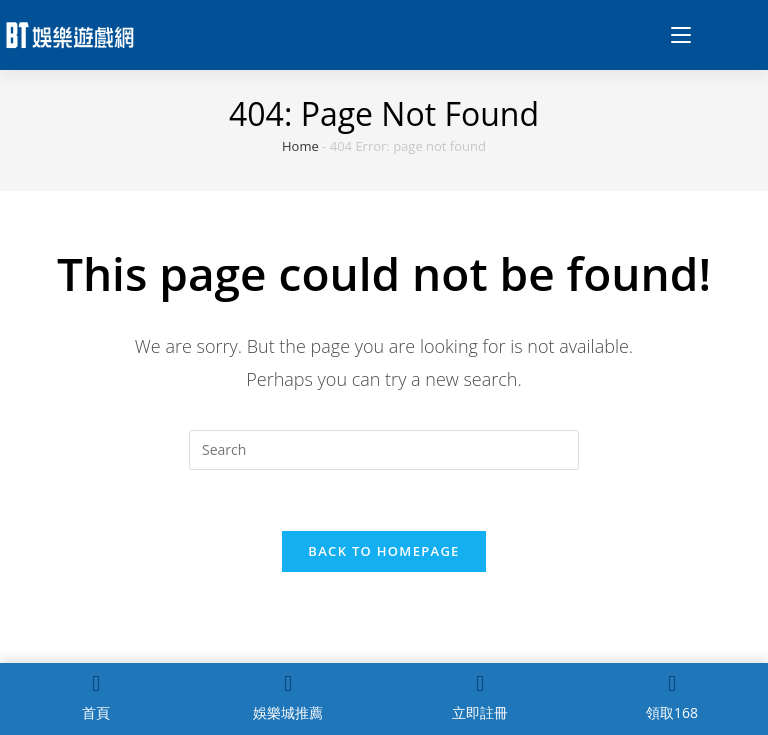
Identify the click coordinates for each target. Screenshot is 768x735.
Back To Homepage (383, 551)
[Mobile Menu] (673, 35)
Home (300, 146)
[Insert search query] (384, 450)
